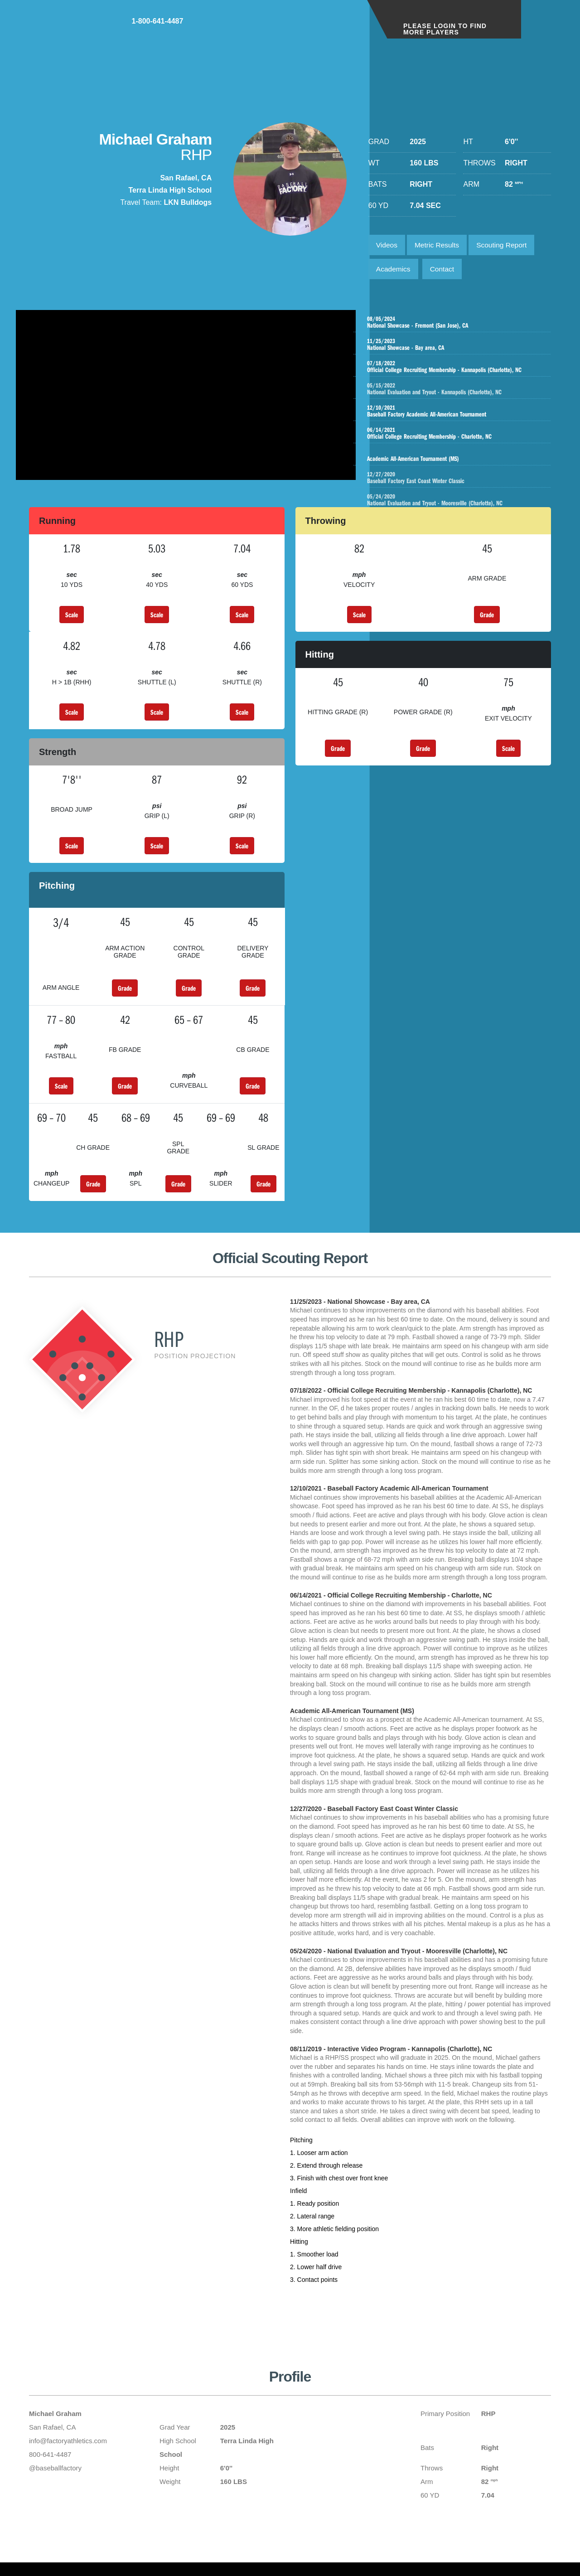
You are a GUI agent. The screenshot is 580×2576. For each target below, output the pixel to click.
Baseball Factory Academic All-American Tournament (454, 414)
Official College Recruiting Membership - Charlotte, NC (454, 436)
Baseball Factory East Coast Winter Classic (463, 480)
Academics (394, 271)
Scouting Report (507, 245)
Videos (388, 245)
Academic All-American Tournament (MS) (454, 458)
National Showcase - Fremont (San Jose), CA (454, 325)
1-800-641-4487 (324, 26)
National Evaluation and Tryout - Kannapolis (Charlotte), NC (463, 391)
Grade (487, 620)
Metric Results (439, 245)
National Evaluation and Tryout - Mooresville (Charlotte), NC (463, 502)
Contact (444, 271)
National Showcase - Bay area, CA (454, 347)
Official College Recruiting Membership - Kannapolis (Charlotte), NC (454, 369)
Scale (71, 620)
